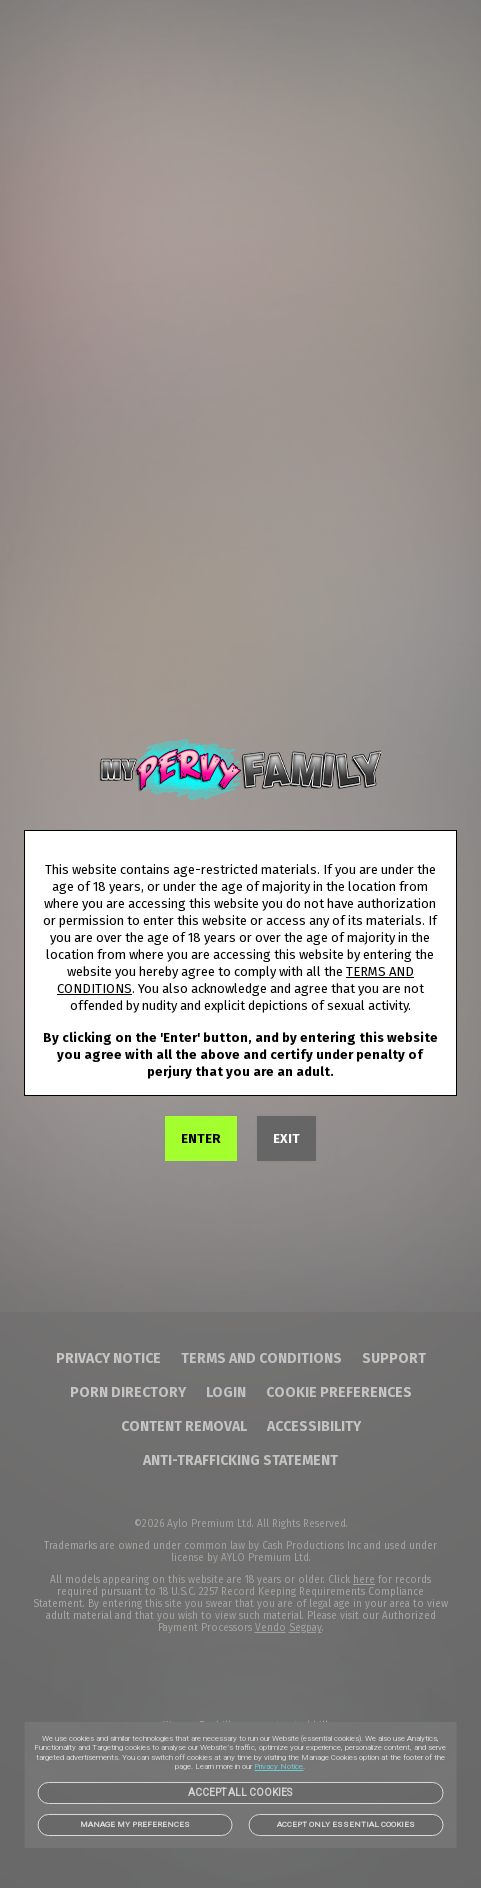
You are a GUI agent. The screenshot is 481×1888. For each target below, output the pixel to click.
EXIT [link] (286, 1138)
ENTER (201, 1138)
